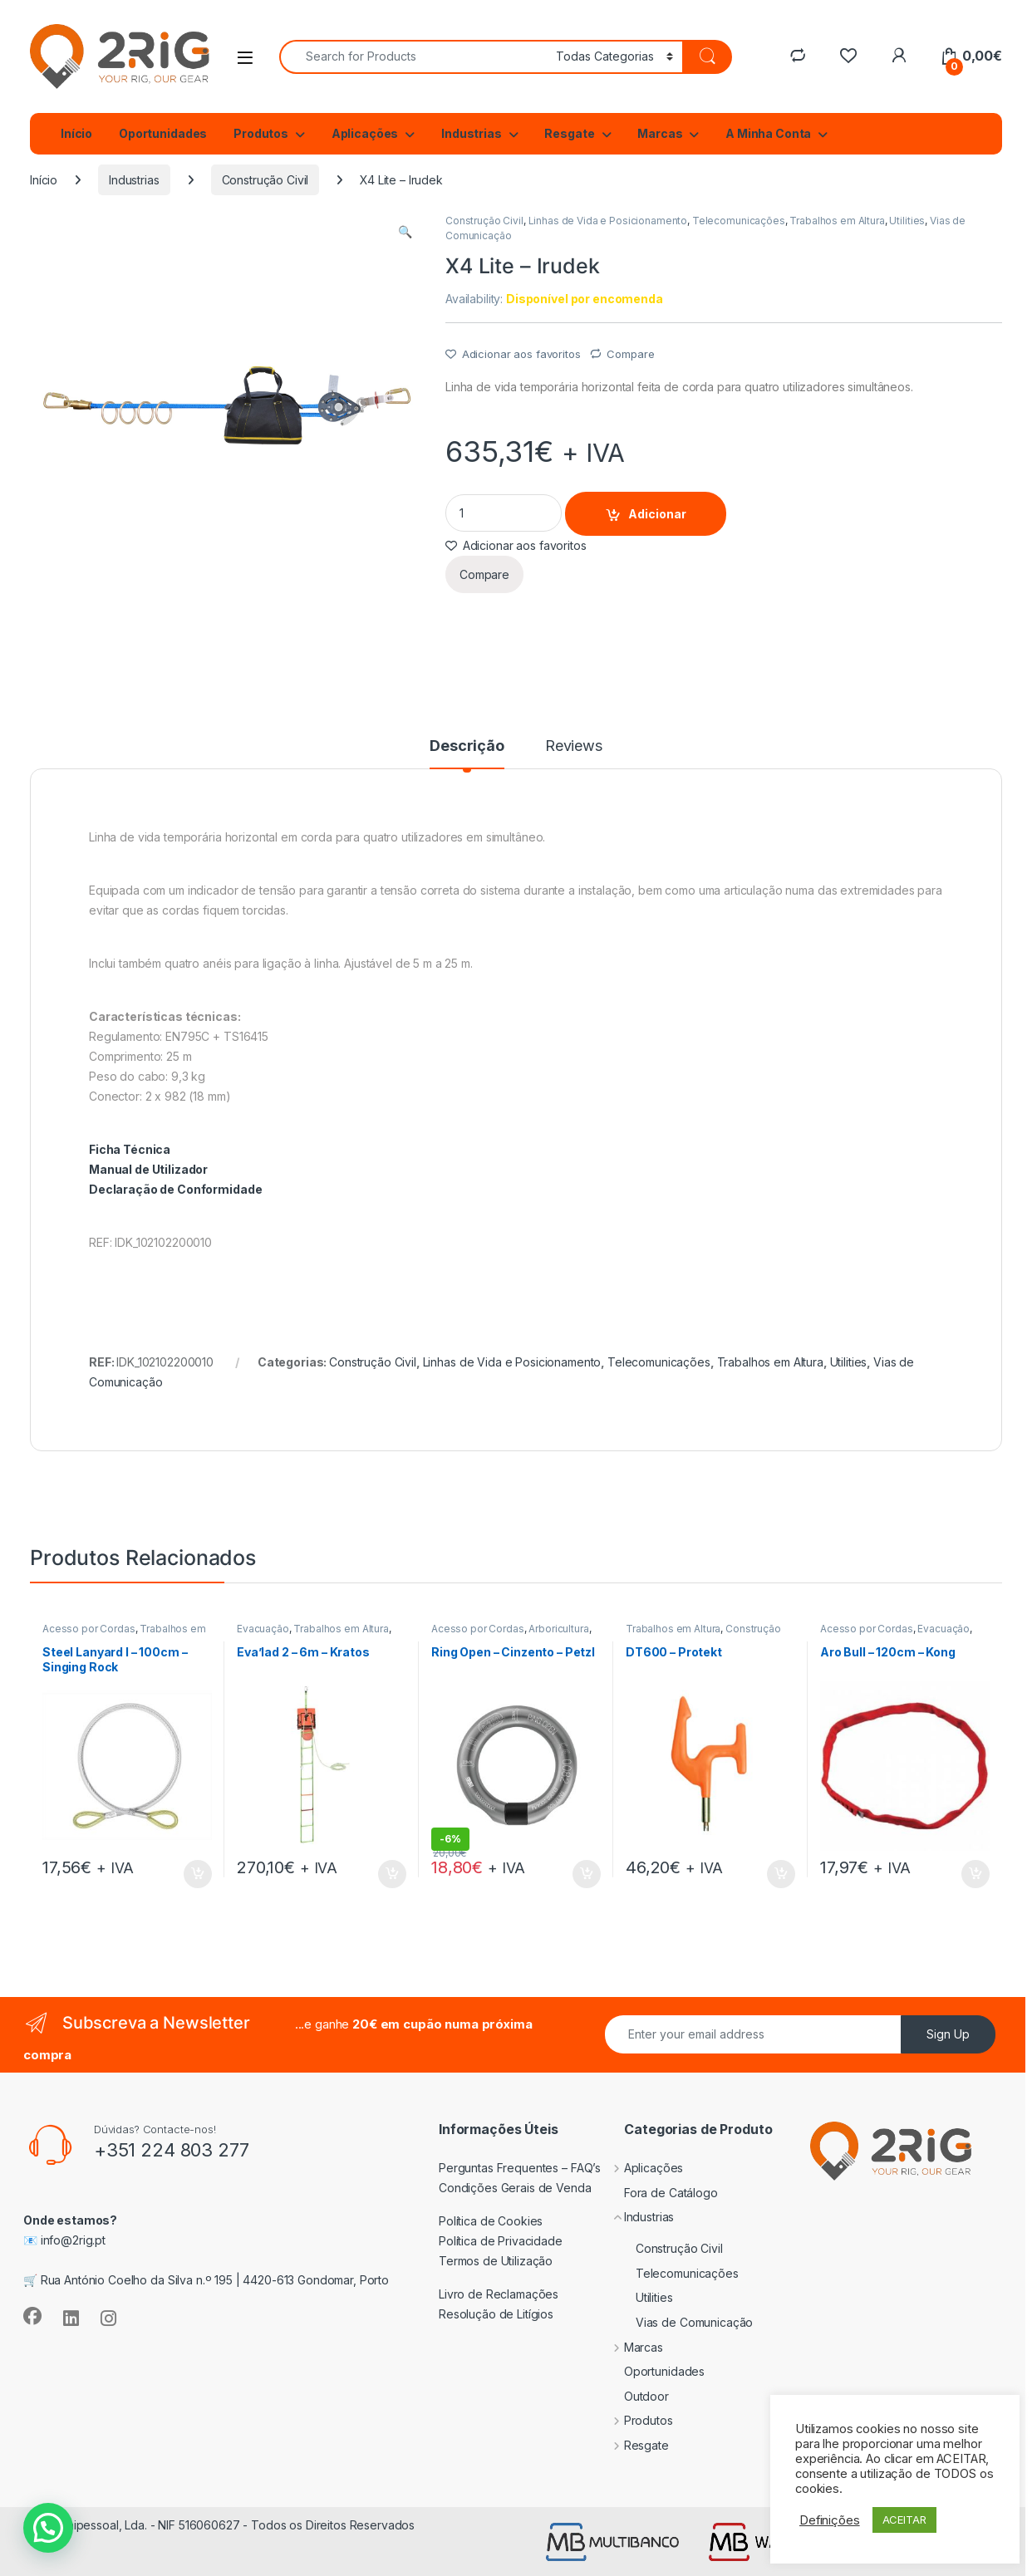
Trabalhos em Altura (836, 220)
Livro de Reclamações (498, 2294)
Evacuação (263, 1628)
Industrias (471, 133)
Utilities (907, 220)
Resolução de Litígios (496, 2314)
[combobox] (413, 57)
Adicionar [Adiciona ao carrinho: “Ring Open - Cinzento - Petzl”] (587, 1874)
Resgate (569, 133)
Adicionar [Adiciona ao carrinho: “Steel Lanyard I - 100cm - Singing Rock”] (198, 1874)
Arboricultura (558, 1628)
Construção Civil (265, 180)
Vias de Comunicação (676, 2322)
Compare (630, 354)
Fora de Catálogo (658, 2193)
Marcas (659, 133)
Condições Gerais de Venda (515, 2188)
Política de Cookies (491, 2221)
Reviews (573, 746)
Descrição (467, 746)
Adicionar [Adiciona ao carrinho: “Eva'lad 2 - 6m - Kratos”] (392, 1874)
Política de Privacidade (501, 2241)
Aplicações (365, 133)
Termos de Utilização (496, 2261)
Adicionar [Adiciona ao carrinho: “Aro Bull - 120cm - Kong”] (975, 1874)
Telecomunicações (738, 220)
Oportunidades (163, 133)
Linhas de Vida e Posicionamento (608, 220)
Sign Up (948, 2034)
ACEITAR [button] (904, 2519)
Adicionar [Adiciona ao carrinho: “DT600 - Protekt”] (781, 1874)
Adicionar (657, 514)
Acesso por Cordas (88, 1628)
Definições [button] (829, 2520)
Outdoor (634, 2396)
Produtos (260, 133)
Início (76, 133)
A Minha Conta (768, 133)
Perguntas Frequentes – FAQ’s (520, 2168)
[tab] (467, 753)
